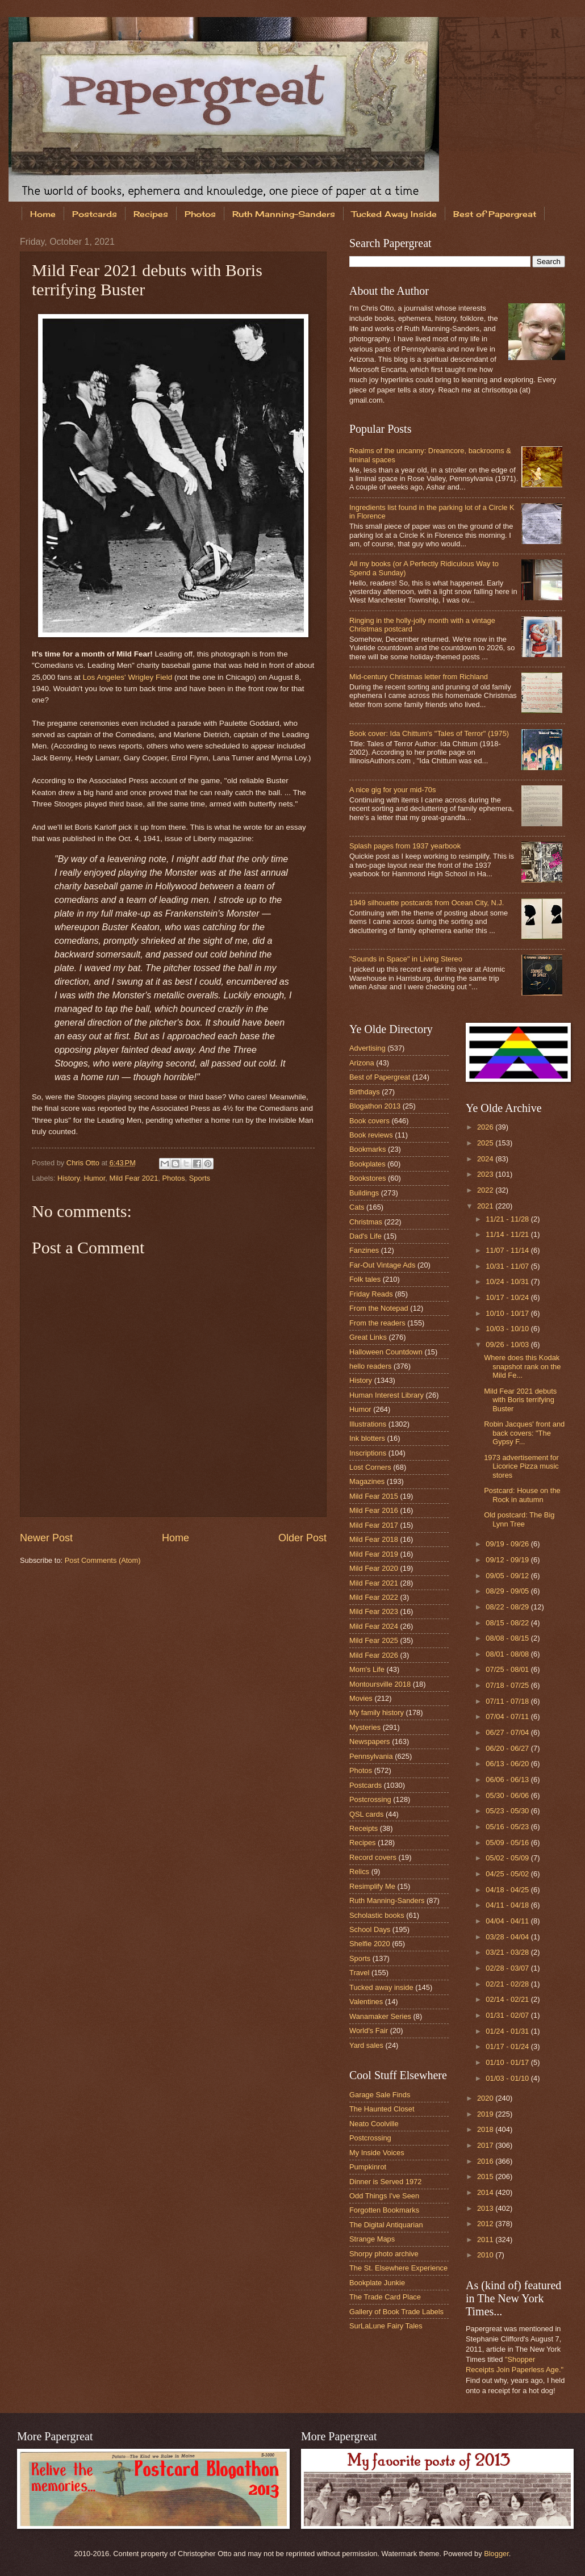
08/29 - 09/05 (508, 1591)
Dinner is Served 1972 (385, 2181)
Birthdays (364, 1092)
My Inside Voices (376, 2152)
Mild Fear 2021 (133, 1178)
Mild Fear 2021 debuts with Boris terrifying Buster (520, 1400)
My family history (376, 1712)
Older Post (302, 1538)
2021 (486, 1206)
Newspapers (369, 1741)
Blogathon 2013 (374, 1106)
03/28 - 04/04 (508, 1937)
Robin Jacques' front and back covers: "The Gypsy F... (524, 1433)
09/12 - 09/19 (508, 1559)
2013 (486, 2208)
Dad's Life (365, 1236)
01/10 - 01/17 (508, 2062)
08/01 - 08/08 (508, 1654)
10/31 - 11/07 (508, 1266)
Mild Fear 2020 (373, 1568)
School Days (369, 1929)
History (68, 1178)
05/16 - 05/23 (508, 1826)
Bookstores (367, 1178)
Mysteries (365, 1727)
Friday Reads (371, 1294)
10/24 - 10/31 (508, 1281)
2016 (486, 2161)
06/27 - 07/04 (508, 1732)
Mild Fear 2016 (373, 1510)
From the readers (377, 1323)
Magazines (367, 1481)
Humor (94, 1178)
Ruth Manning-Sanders (283, 214)
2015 (486, 2176)
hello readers (370, 1366)
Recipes (150, 214)
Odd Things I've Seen (384, 2196)
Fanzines (364, 1250)
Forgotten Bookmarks (384, 2210)
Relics (359, 1871)
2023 (486, 1174)
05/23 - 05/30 (508, 1810)
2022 (486, 1190)
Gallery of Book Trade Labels (396, 2311)
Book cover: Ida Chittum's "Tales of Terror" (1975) (429, 733)
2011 (486, 2239)
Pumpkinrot (367, 2167)
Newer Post (46, 1538)
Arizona (361, 1063)
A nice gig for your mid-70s (392, 789)
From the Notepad (378, 1308)
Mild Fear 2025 (373, 1640)
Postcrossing (370, 1799)
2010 (486, 2255)
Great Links (368, 1337)
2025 (486, 1143)
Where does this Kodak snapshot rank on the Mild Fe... (522, 1366)
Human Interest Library (386, 1395)
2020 (486, 2098)
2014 (486, 2192)
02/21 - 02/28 (508, 1984)
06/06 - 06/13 (508, 1779)
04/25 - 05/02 (508, 1874)
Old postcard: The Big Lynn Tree (519, 1519)
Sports (199, 1178)
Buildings (364, 1193)
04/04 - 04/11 (508, 1921)
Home (43, 214)
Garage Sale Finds (379, 2094)
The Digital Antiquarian (386, 2224)
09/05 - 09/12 (508, 1575)
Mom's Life (367, 1669)
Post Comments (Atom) (103, 1560)
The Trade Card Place (385, 2297)
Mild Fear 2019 (373, 1554)
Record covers (372, 1857)
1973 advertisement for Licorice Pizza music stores (521, 1466)
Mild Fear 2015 (373, 1496)
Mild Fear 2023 (373, 1611)
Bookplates (367, 1164)
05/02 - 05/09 (508, 1858)
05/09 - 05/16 (508, 1842)
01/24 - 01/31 (508, 2031)
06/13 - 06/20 (508, 1763)
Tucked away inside (381, 1987)
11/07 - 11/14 (508, 1250)
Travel (359, 1972)
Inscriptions (367, 1453)
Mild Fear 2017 (373, 1525)
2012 (486, 2223)
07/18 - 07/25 (508, 1685)
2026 (486, 1127)
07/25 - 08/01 (508, 1669)
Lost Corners (370, 1467)
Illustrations (367, 1424)
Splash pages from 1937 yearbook (405, 846)
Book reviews (371, 1135)
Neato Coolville (374, 2123)
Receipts (363, 1828)
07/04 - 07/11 (508, 1716)
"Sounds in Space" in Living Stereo (405, 959)
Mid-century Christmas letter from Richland (418, 676)
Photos (200, 214)
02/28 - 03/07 (508, 1968)
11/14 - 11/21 (508, 1234)
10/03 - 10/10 (508, 1328)
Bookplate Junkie (377, 2282)
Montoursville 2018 (380, 1684)
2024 (486, 1159)
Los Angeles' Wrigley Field (127, 677)
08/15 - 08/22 (508, 1623)
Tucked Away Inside (394, 214)
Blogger (496, 2553)
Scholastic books (376, 1915)
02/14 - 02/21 (508, 1999)
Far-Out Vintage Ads (382, 1265)
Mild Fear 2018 (373, 1539)
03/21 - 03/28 (508, 1952)
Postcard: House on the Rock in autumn (522, 1494)
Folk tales (365, 1279)
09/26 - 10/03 (508, 1344)
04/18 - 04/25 (508, 1889)
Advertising (367, 1048)
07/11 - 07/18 (508, 1701)
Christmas (365, 1222)
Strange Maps (372, 2239)
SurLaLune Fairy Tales (386, 2326)
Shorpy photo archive (384, 2253)
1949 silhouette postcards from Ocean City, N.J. (426, 902)
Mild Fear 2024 (373, 1626)
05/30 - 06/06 (508, 1795)
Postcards (94, 214)
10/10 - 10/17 (508, 1313)
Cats (356, 1207)
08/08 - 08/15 (508, 1638)
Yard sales (366, 2045)
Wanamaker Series (380, 2016)
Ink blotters (367, 1438)
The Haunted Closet (382, 2109)
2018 (486, 2129)
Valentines (366, 2001)
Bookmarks (367, 1149)
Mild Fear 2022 (373, 1597)
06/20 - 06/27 (508, 1748)
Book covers (369, 1120)
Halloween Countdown (386, 1352)
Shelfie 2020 (369, 1943)
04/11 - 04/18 (508, 1905)
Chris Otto (84, 1163)
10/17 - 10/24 (508, 1297)
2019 (486, 2114)
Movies (361, 1698)
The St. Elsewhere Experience (398, 2268)
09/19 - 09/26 (508, 1544)
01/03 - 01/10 (508, 2078)
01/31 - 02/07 (508, 2015)
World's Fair (368, 2030)
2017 (486, 2145)
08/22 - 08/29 (508, 1607)
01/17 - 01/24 (508, 2046)
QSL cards (366, 1814)
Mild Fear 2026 (373, 1655)
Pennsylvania (371, 1756)
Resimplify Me (372, 1886)
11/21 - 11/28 (508, 1219)
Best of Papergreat (379, 1077)
